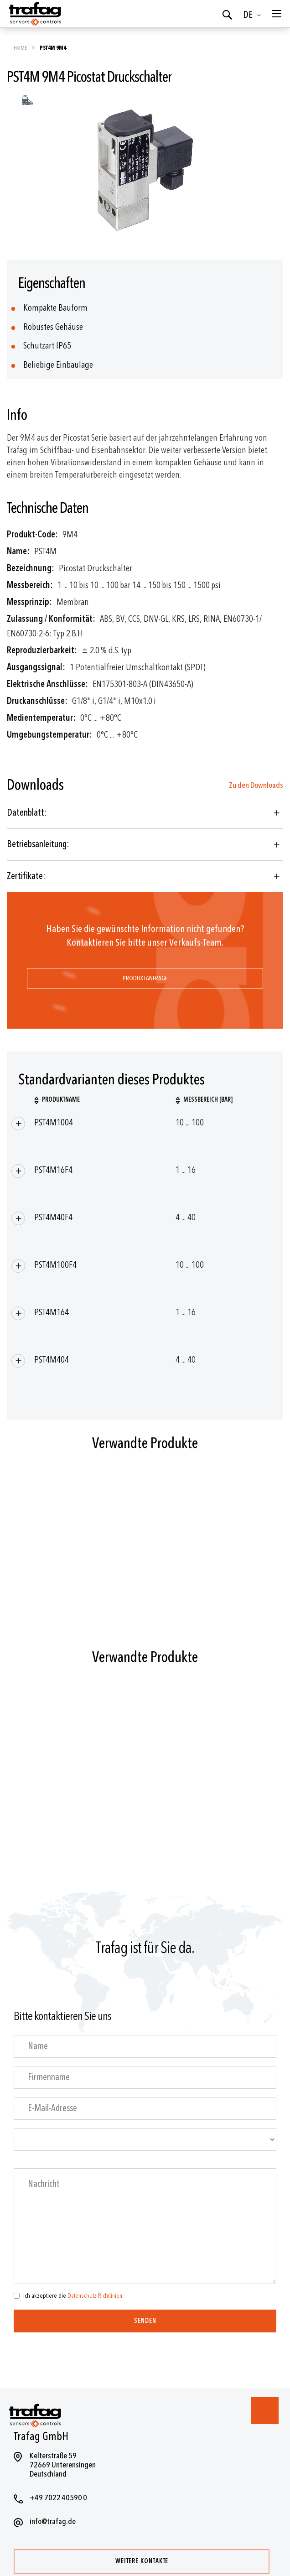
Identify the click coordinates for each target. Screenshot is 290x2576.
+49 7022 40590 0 (58, 2497)
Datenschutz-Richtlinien (94, 2295)
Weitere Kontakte (141, 2561)
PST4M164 (51, 1312)
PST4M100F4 (55, 1265)
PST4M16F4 (53, 1170)
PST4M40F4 (53, 1217)
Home (21, 48)
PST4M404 (51, 1359)
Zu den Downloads (256, 785)
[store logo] (34, 13)
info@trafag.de (53, 2521)
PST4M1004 (53, 1122)
